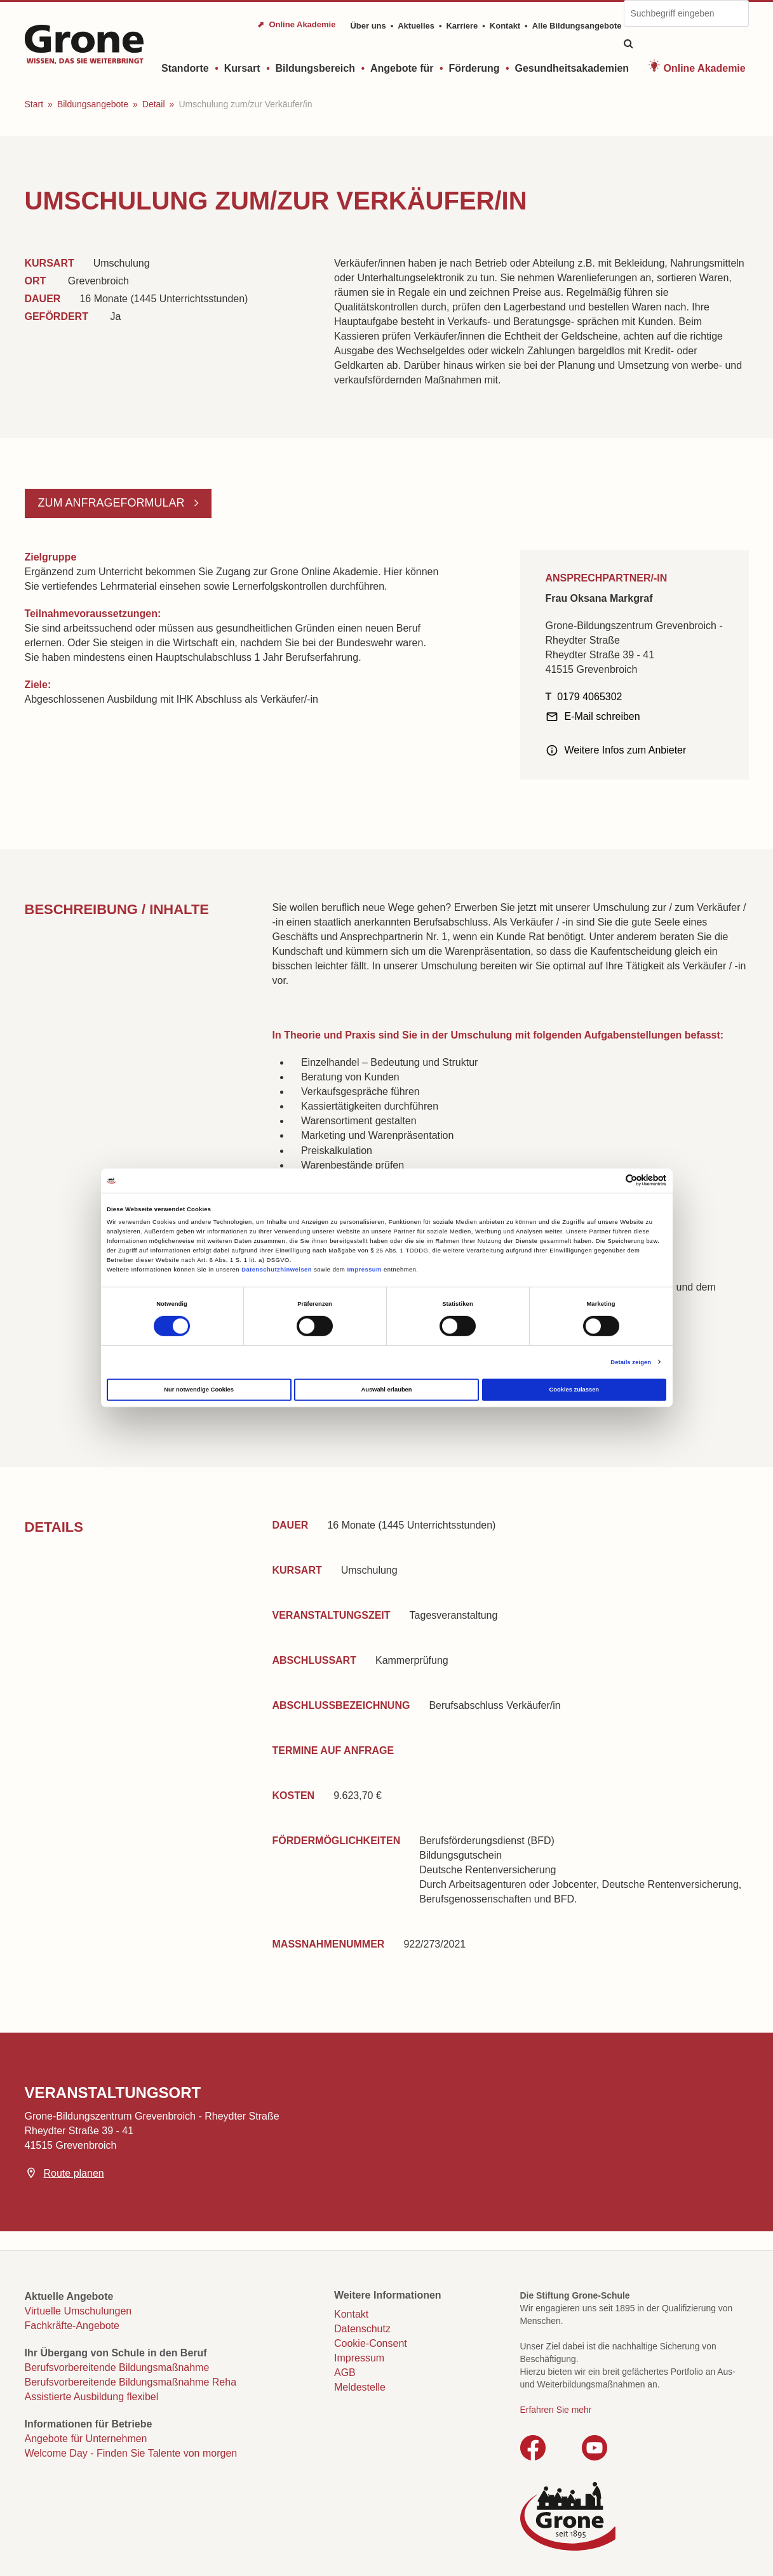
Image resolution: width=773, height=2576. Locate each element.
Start (34, 104)
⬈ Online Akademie (296, 24)
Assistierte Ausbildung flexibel (92, 2396)
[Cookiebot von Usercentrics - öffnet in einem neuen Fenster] (610, 1180)
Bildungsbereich (315, 68)
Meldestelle (360, 2387)
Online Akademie (704, 68)
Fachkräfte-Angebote (72, 2325)
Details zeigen (630, 1362)
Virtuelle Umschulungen (78, 2311)
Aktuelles (416, 25)
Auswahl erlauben (386, 1389)
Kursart (242, 68)
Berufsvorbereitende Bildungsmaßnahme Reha (131, 2382)
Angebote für (402, 68)
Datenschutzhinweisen (276, 1269)
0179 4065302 (589, 696)
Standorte (185, 68)
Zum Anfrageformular (113, 502)
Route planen (74, 2173)
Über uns (368, 25)
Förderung (473, 68)
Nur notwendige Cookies (199, 1389)
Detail (153, 104)
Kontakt (505, 25)
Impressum (364, 1269)
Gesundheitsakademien (571, 68)
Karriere (462, 25)
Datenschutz (362, 2328)
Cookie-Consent (370, 2343)
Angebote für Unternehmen (86, 2438)
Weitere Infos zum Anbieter (626, 750)
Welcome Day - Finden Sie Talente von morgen (131, 2453)
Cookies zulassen (574, 1389)
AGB (345, 2372)
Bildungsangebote (92, 104)
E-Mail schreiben (602, 716)
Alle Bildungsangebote (577, 25)
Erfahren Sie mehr (556, 2410)
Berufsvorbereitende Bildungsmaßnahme (117, 2367)
